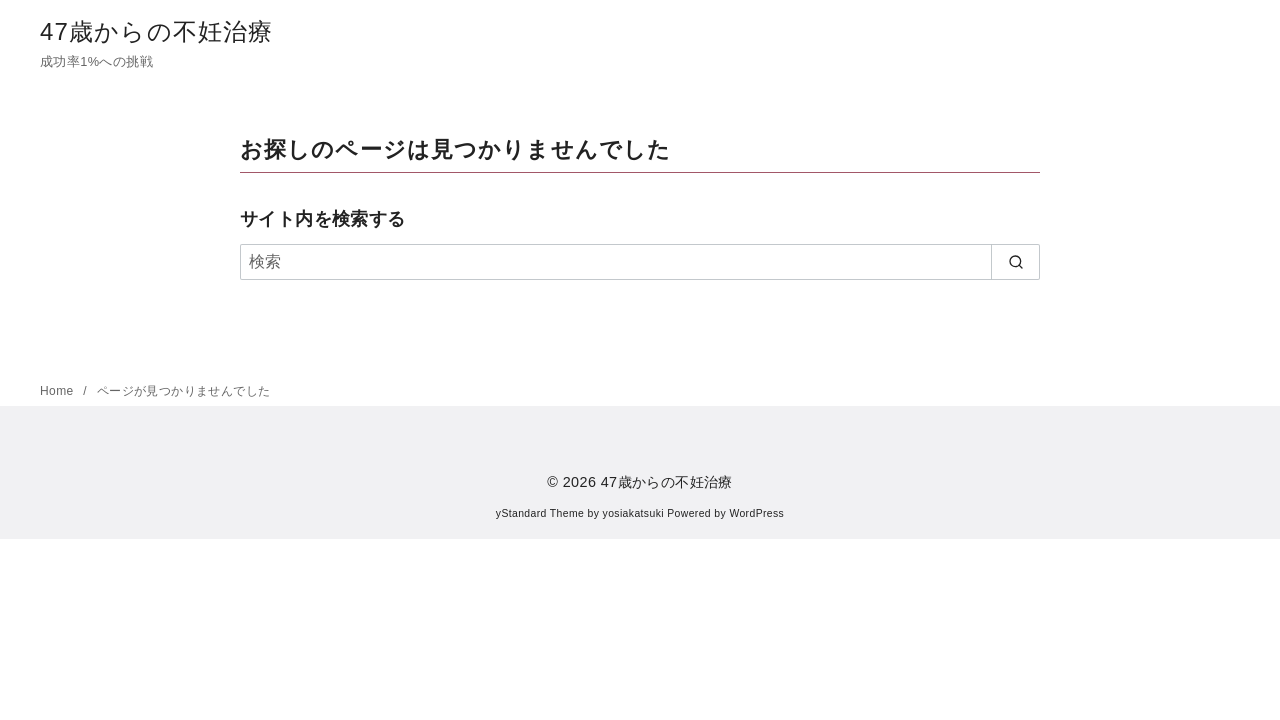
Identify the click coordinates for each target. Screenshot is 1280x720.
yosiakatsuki (633, 513)
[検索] (640, 262)
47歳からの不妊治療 (157, 31)
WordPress (756, 513)
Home (58, 391)
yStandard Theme (540, 513)
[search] (1015, 262)
